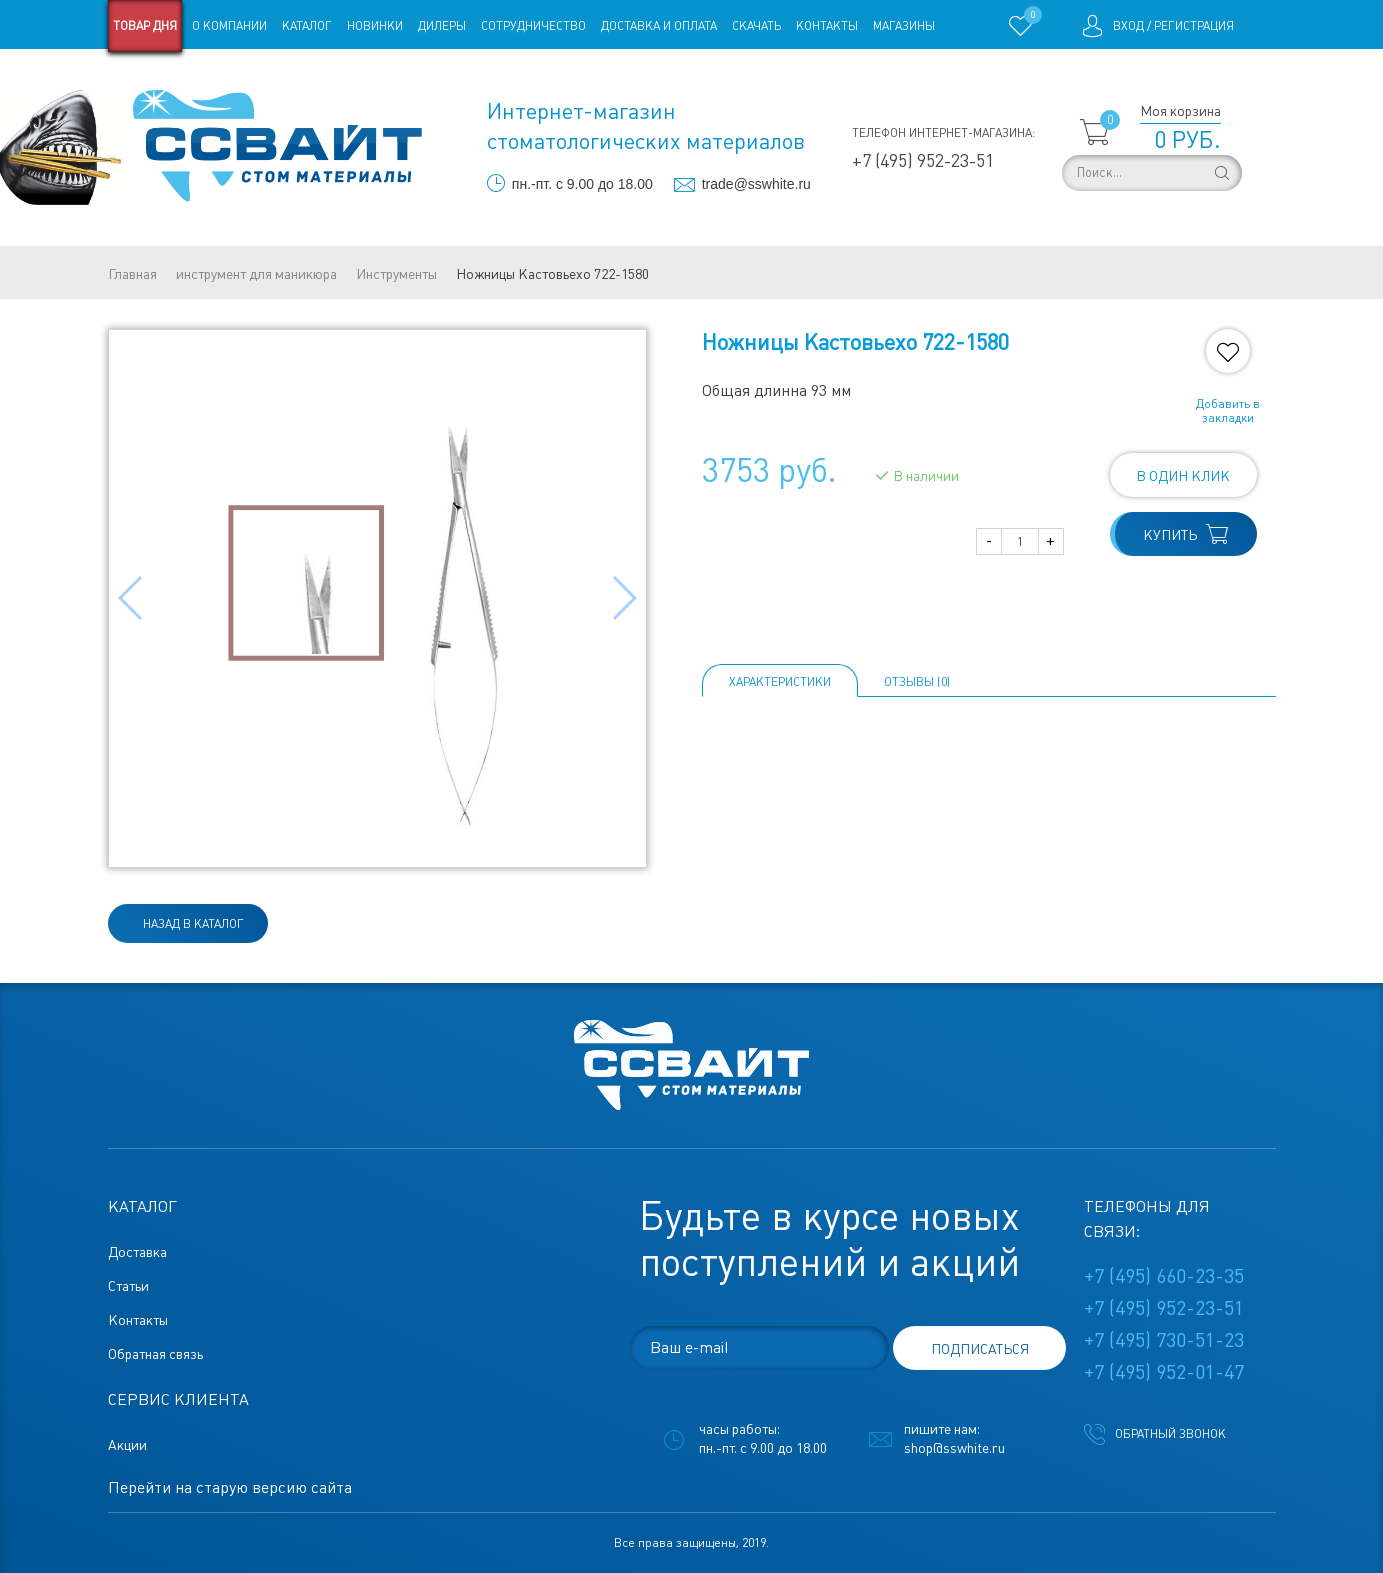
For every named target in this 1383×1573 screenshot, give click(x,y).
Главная (132, 274)
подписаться (980, 1349)
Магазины (904, 26)
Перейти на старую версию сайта (230, 1487)
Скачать (756, 26)
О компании (229, 26)
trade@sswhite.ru (756, 184)
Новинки (375, 26)
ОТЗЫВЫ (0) (917, 682)
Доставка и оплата (659, 26)
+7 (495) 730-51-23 (1164, 1340)
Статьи (270, 78)
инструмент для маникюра (256, 274)
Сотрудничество (533, 26)
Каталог (307, 26)
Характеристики (780, 682)
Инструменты (396, 274)
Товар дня (145, 26)
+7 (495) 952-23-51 (923, 160)
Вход (1128, 26)
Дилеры (442, 26)
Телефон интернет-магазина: (943, 133)
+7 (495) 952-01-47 (1164, 1372)
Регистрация (1194, 26)
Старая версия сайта (171, 78)
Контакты (827, 26)
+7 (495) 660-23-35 (1164, 1276)
